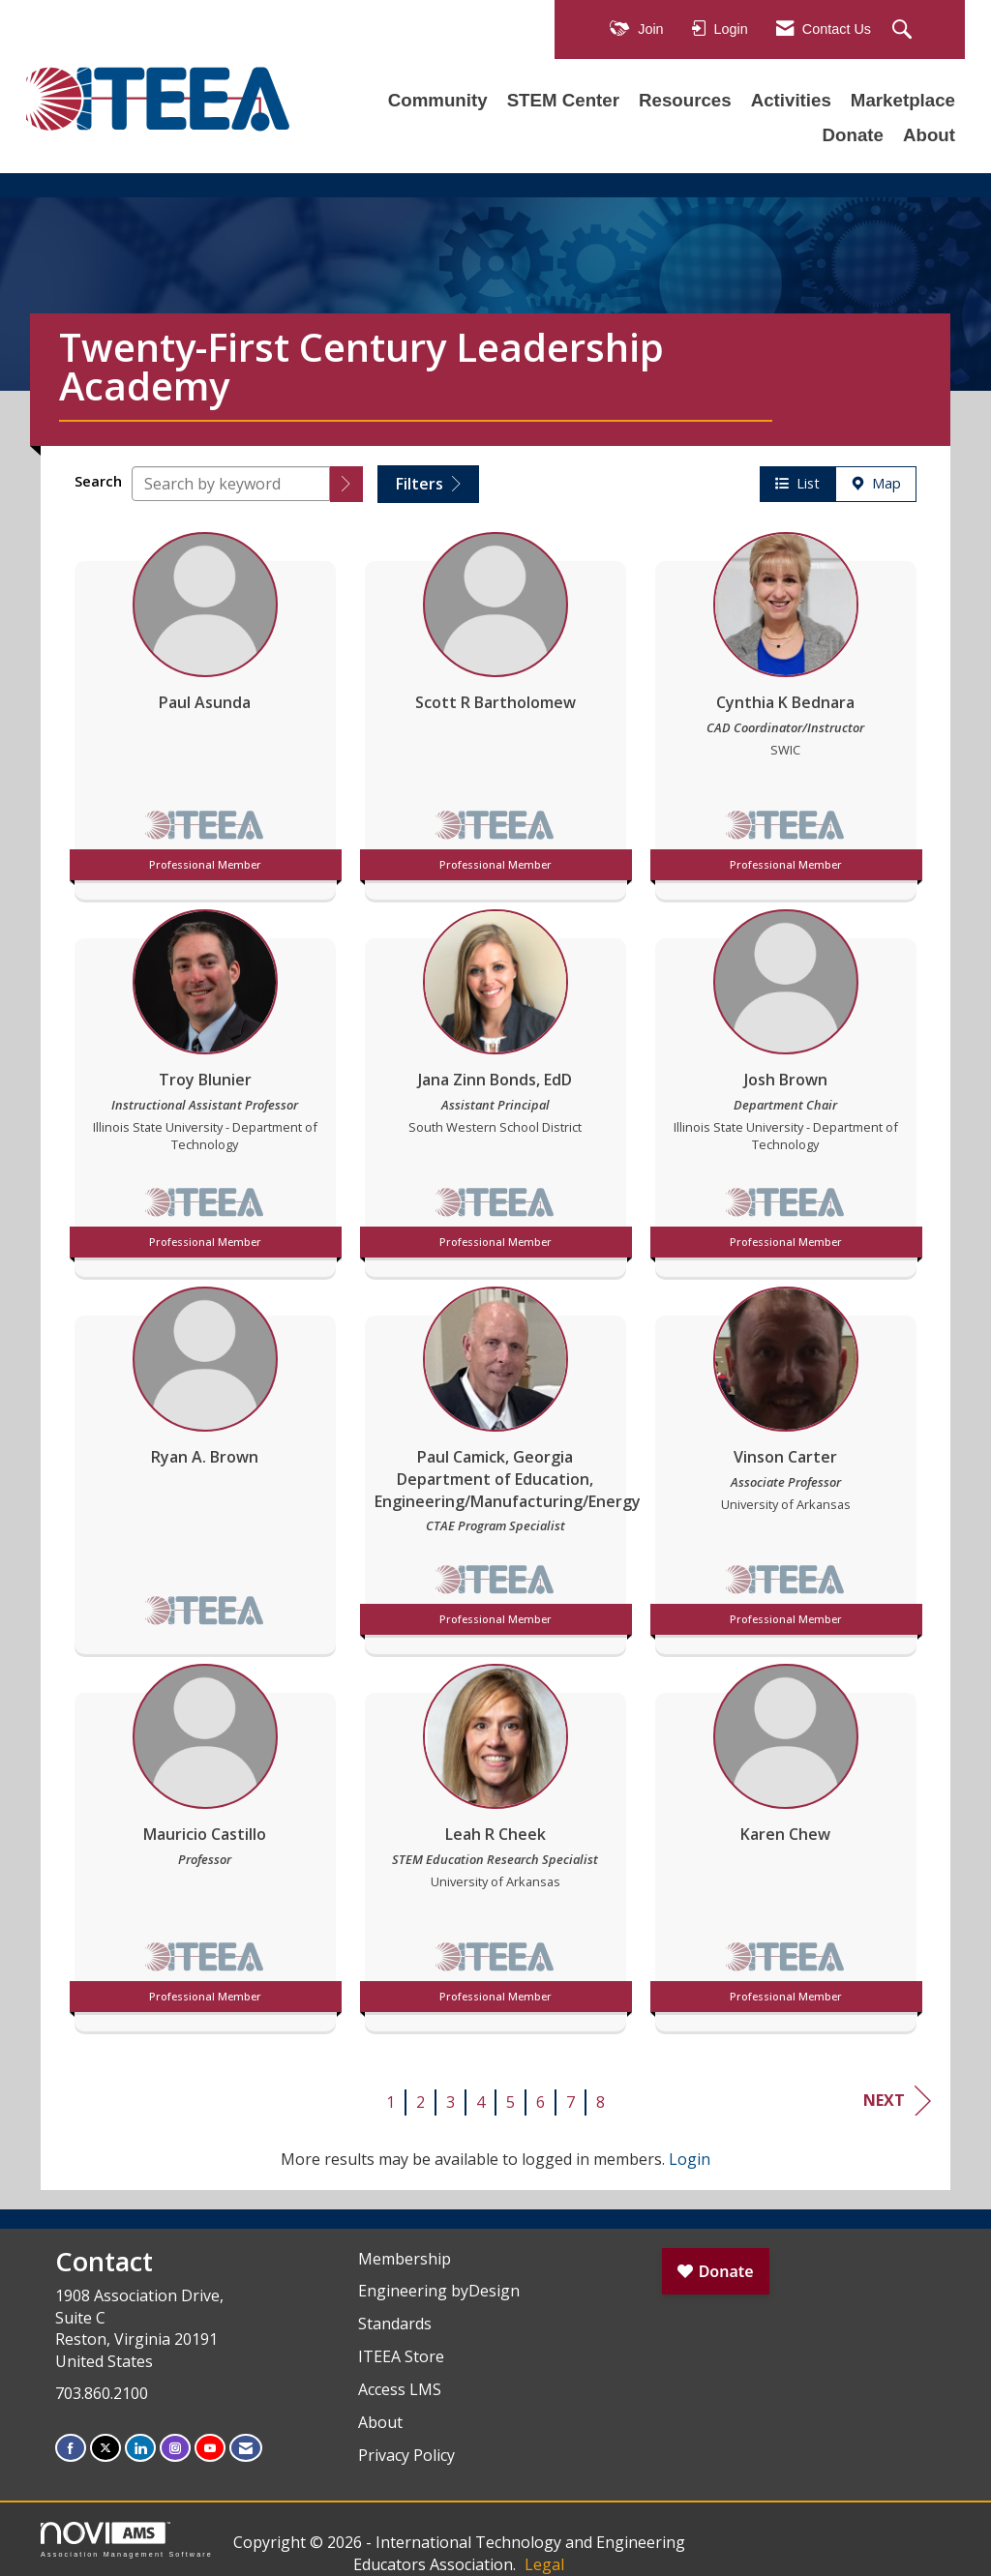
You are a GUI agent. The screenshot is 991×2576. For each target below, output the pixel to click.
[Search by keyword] (231, 483)
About (929, 135)
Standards (395, 2323)
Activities (791, 100)
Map (876, 483)
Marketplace (903, 100)
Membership (404, 2258)
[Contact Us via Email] (245, 2448)
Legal (544, 2564)
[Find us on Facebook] (70, 2448)
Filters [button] (428, 483)
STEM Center (563, 100)
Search (98, 481)
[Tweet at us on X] (105, 2448)
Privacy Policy (406, 2455)
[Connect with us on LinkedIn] (140, 2448)
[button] (346, 484)
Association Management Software (127, 2540)
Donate (853, 135)
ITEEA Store (401, 2356)
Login (689, 2159)
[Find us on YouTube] (210, 2448)
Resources (685, 100)
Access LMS (399, 2389)
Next (897, 2101)
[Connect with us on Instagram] (175, 2448)
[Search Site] (904, 30)
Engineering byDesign (439, 2290)
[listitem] (205, 711)
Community (438, 100)
